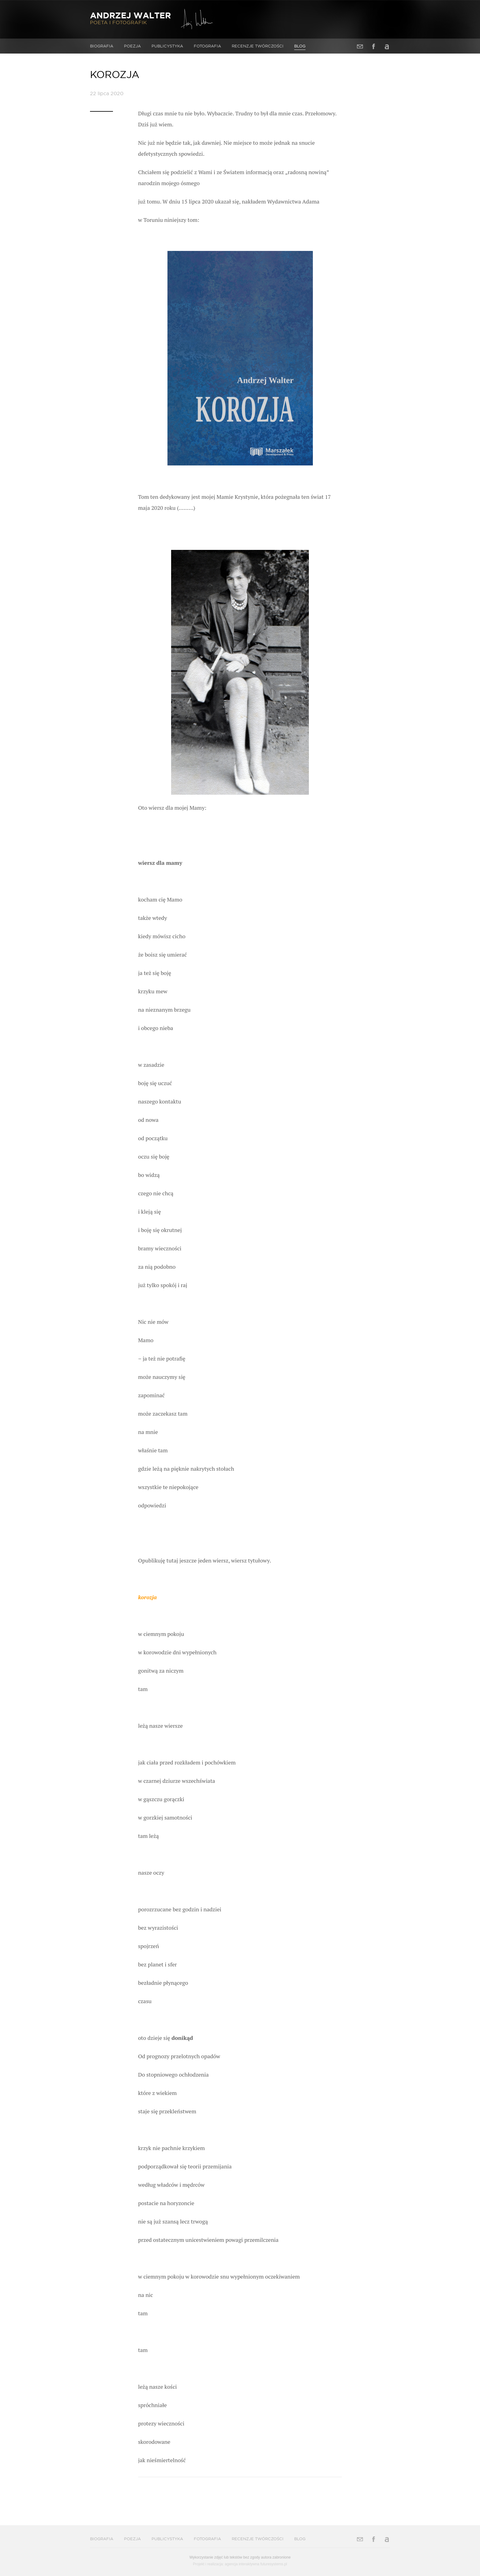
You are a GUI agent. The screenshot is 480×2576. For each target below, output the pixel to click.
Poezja (132, 45)
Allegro (387, 46)
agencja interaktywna (242, 2564)
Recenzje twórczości (257, 45)
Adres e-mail (360, 46)
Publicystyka (167, 45)
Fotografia (207, 45)
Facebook (373, 46)
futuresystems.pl (273, 2564)
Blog (300, 45)
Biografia (101, 45)
